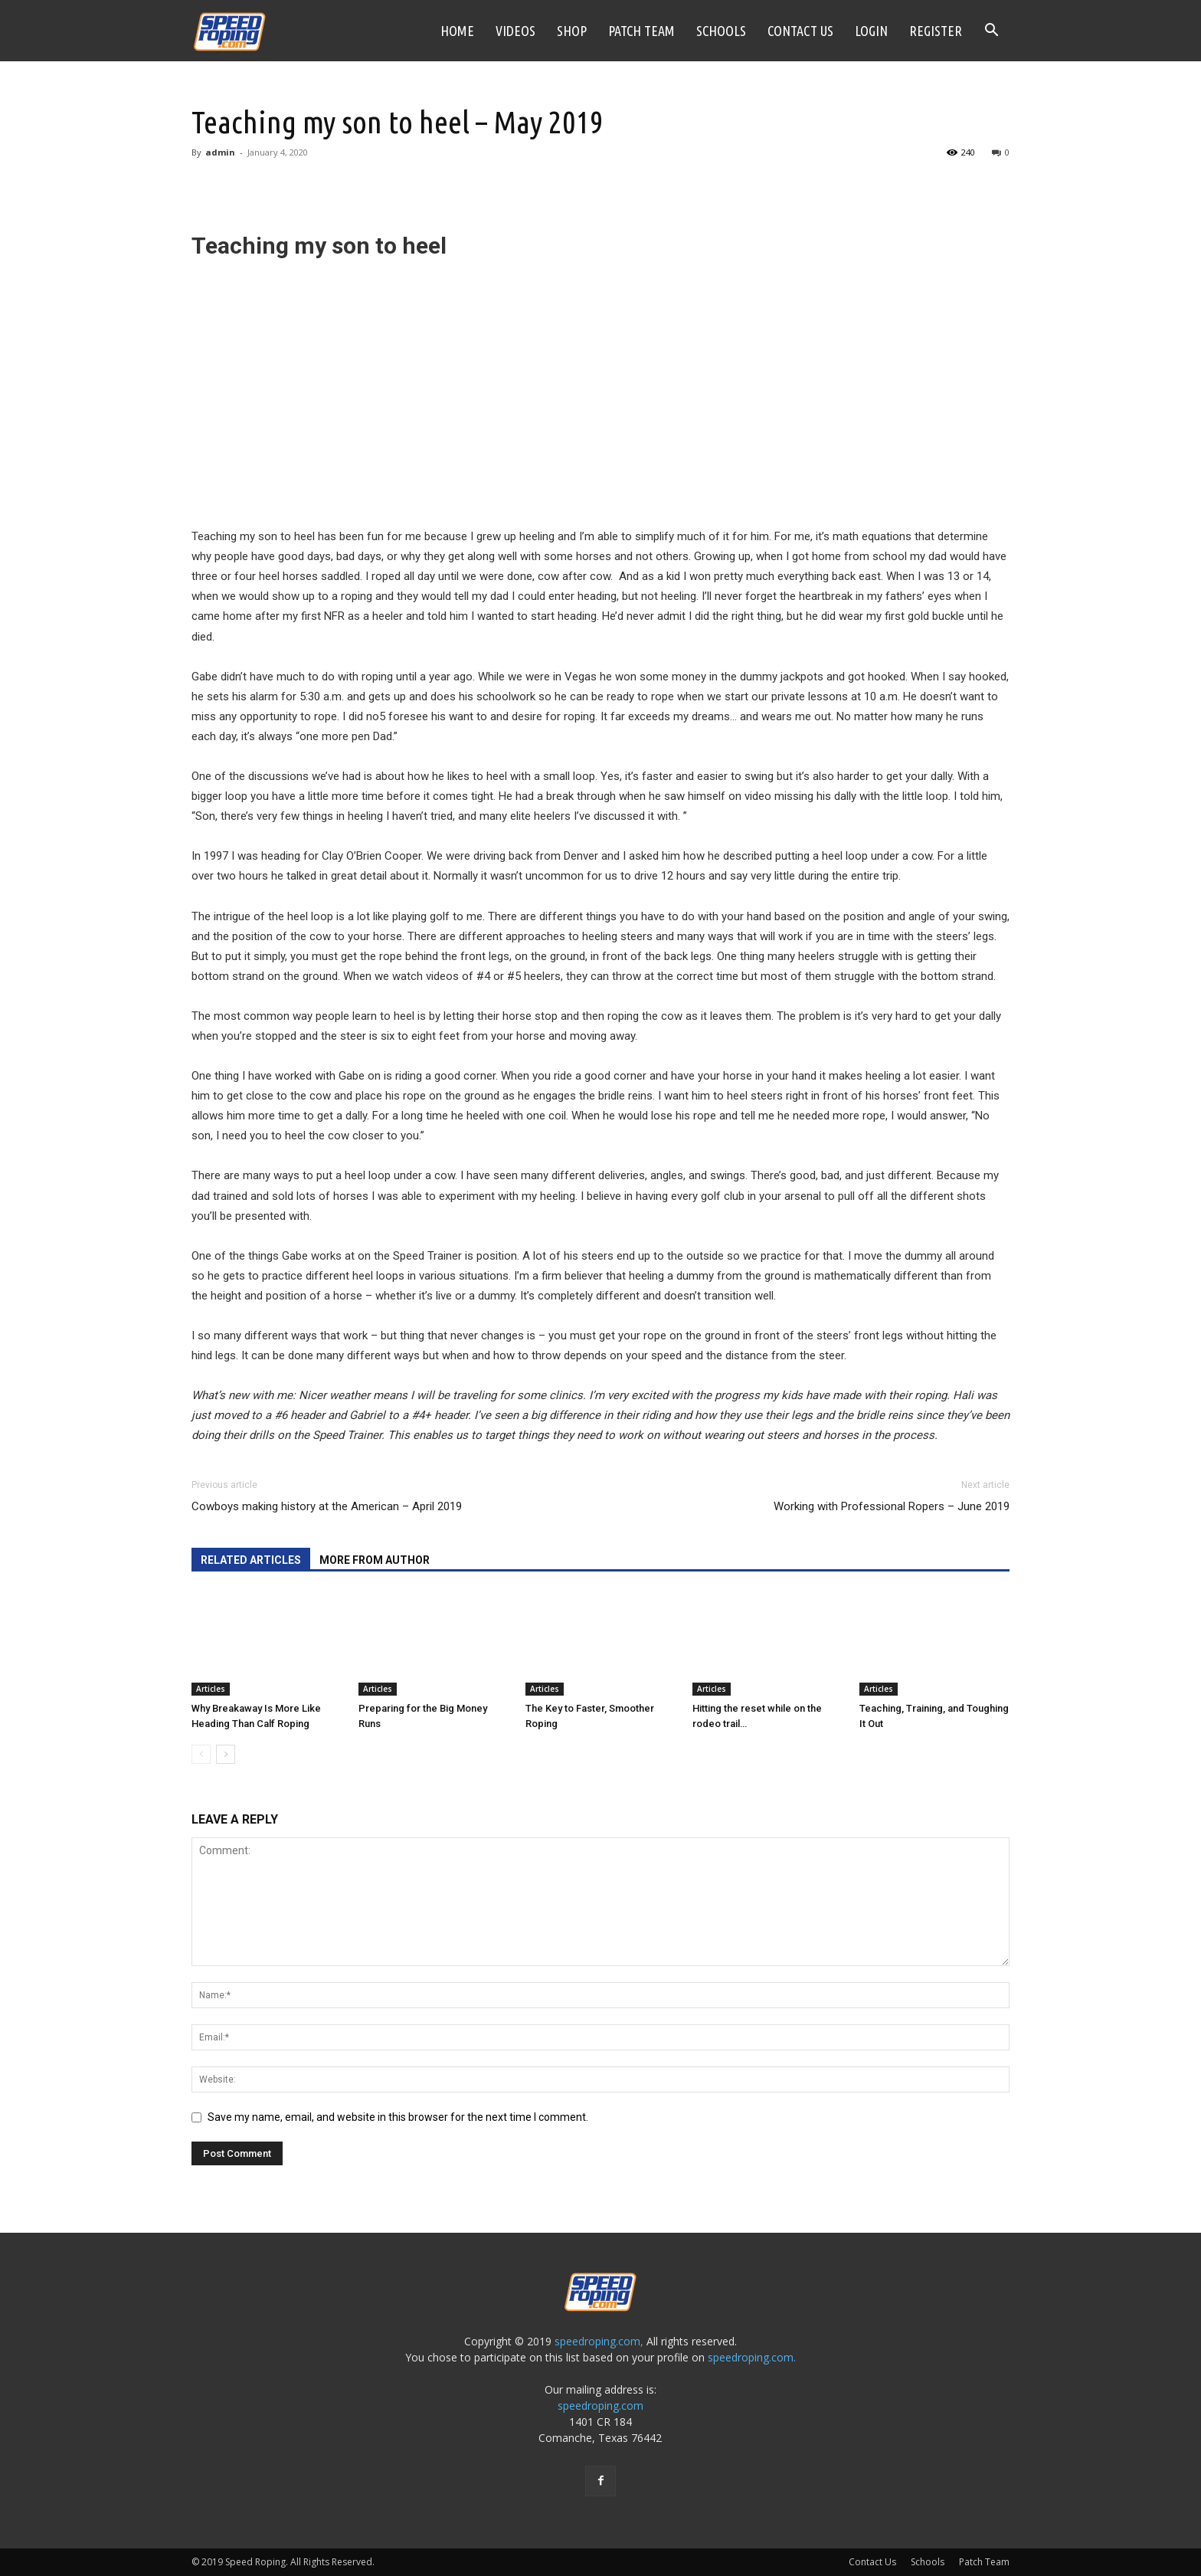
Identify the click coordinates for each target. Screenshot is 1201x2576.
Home (457, 30)
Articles (210, 1688)
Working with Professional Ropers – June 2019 (892, 1506)
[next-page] (225, 1754)
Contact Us (800, 30)
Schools (721, 30)
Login (871, 30)
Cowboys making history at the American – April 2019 (326, 1506)
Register (935, 30)
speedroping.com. (752, 2357)
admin (220, 152)
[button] (991, 32)
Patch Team (641, 30)
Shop (572, 30)
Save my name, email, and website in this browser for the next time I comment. (398, 2117)
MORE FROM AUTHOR (374, 1560)
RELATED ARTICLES (251, 1560)
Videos (515, 30)
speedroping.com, (599, 2341)
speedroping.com (600, 2405)
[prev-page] (201, 1754)
